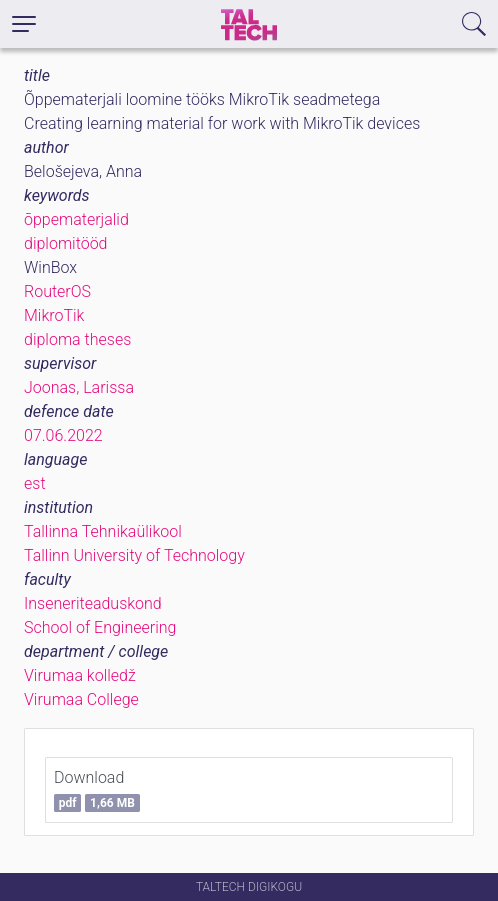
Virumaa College (81, 699)
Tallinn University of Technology (134, 555)
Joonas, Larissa (79, 387)
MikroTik (54, 315)
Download (97, 790)
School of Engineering (100, 627)
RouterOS (57, 291)
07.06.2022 (63, 435)
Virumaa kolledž (80, 675)
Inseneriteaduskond (93, 603)
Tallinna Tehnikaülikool (103, 531)
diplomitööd (66, 243)
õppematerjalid (76, 219)
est (35, 483)
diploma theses (77, 339)
